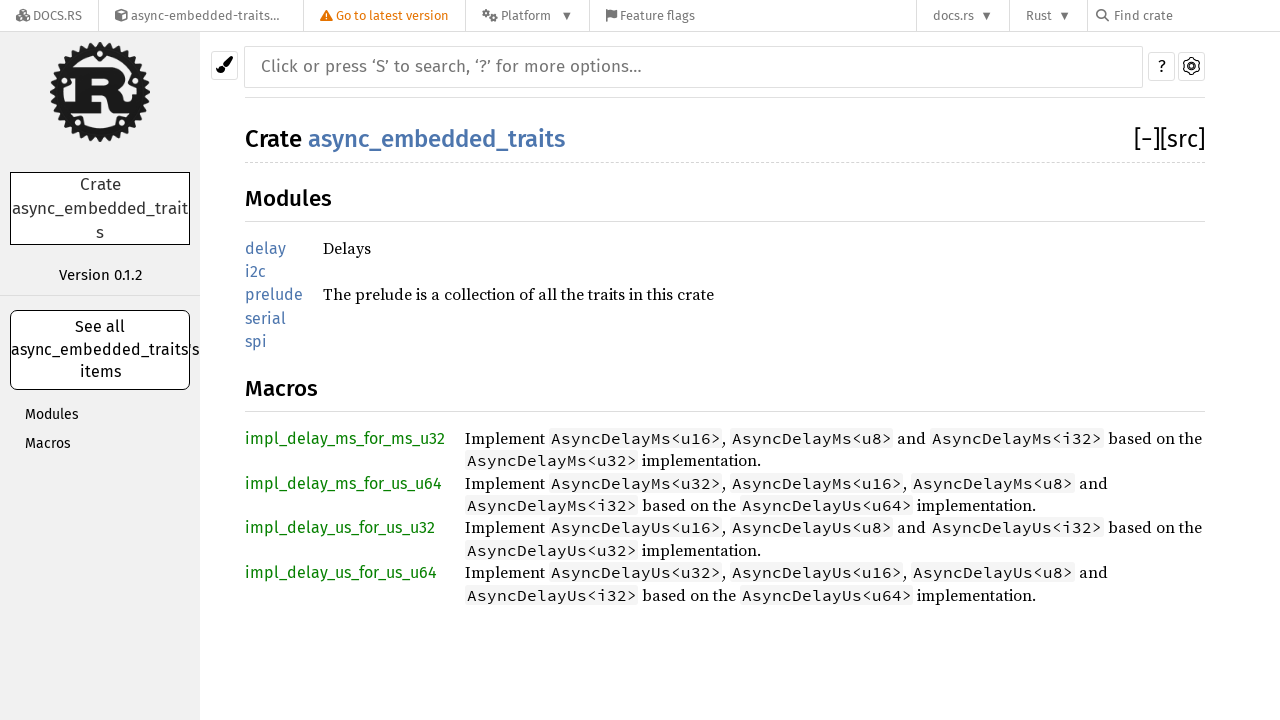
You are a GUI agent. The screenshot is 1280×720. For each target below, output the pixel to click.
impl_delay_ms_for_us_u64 (343, 483)
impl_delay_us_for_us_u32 (340, 527)
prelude (274, 294)
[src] (1182, 139)
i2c (255, 271)
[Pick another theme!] (224, 65)
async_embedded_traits (436, 139)
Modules (52, 414)
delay (265, 248)
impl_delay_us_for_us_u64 (341, 572)
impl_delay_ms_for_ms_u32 (345, 438)
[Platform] (527, 15)
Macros (48, 443)
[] (1147, 139)
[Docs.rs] (49, 15)
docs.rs (953, 15)
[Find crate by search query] (1196, 15)
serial (265, 318)
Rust (1039, 15)
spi (256, 341)
